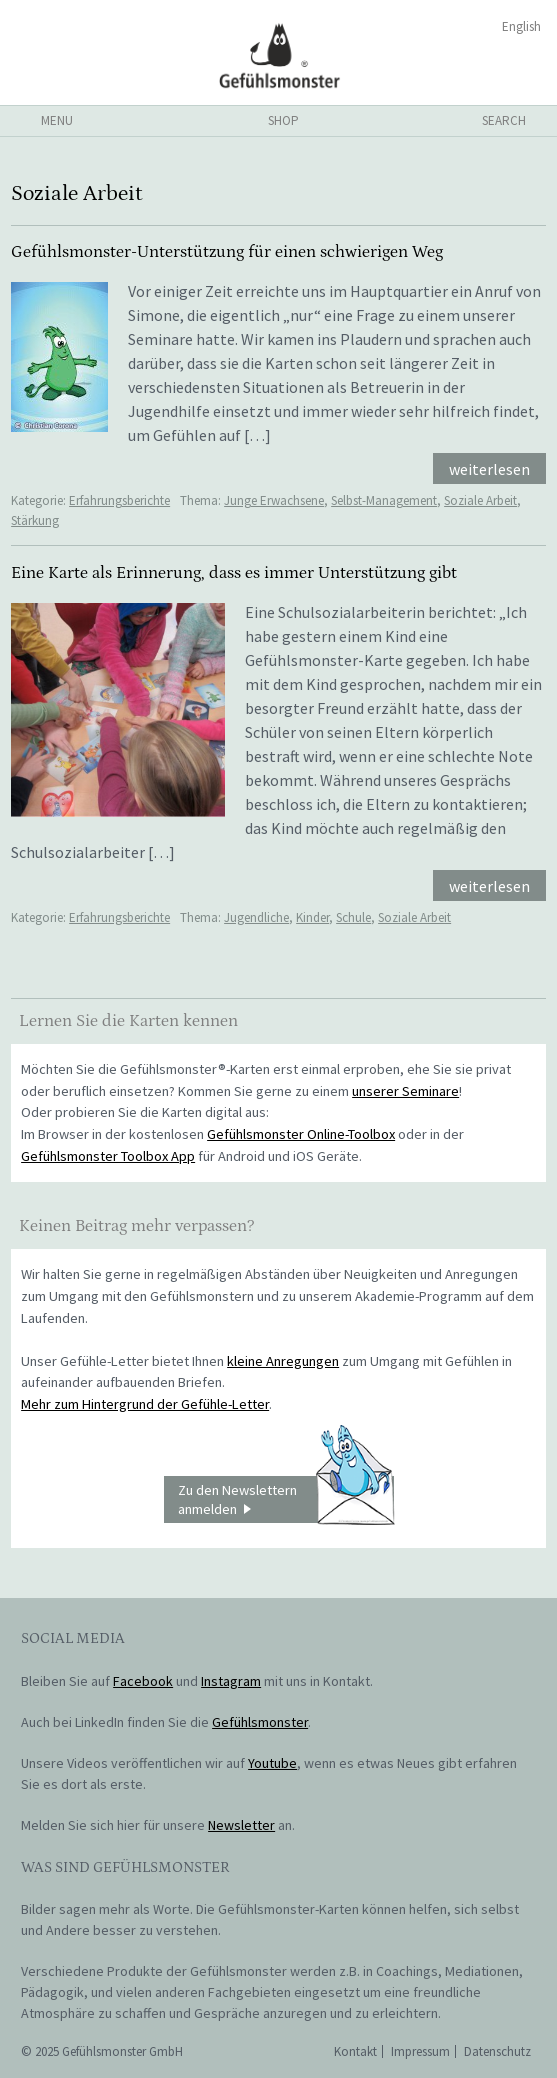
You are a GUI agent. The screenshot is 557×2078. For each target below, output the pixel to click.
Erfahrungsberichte (119, 500)
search (504, 120)
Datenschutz (497, 2051)
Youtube (272, 1763)
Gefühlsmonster (278, 55)
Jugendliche (256, 917)
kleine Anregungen (283, 1361)
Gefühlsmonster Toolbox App (108, 1156)
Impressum (420, 2051)
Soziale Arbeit (480, 500)
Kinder (312, 917)
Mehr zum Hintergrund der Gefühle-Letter (145, 1404)
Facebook (143, 1681)
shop (283, 120)
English (521, 26)
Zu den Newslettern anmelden (286, 1500)
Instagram (231, 1681)
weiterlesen (489, 469)
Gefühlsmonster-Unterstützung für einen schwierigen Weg (227, 252)
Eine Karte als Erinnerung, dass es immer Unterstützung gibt (234, 573)
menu (57, 120)
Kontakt (355, 2051)
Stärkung (35, 520)
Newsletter (241, 1825)
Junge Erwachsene (274, 500)
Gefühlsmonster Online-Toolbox (301, 1134)
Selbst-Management (384, 500)
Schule (353, 917)
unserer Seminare (405, 1091)
